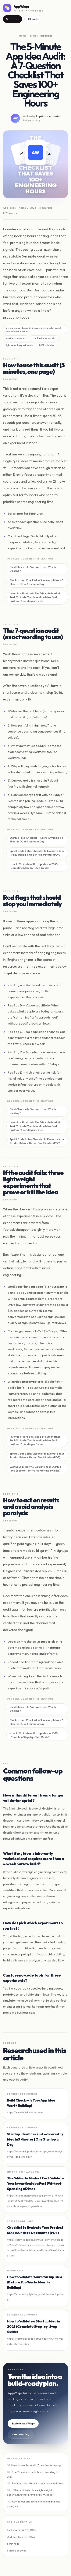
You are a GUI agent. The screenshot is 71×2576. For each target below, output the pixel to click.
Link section (10, 379)
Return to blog (31, 120)
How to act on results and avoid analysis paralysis (33, 2504)
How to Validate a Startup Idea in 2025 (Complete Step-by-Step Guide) (34, 866)
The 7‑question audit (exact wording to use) (33, 2474)
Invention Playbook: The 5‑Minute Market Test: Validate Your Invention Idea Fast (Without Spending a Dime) (35, 597)
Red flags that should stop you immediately (35, 2483)
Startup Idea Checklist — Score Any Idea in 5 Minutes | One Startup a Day (36, 582)
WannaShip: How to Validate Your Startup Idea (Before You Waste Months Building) (35, 1468)
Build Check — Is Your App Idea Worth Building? (33, 569)
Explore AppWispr (23, 2423)
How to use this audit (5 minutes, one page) (34, 2465)
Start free (12, 19)
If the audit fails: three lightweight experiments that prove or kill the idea (29, 2492)
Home (22, 35)
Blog (33, 35)
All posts (33, 19)
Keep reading (20, 2434)
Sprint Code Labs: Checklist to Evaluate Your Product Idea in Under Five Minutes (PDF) (37, 852)
